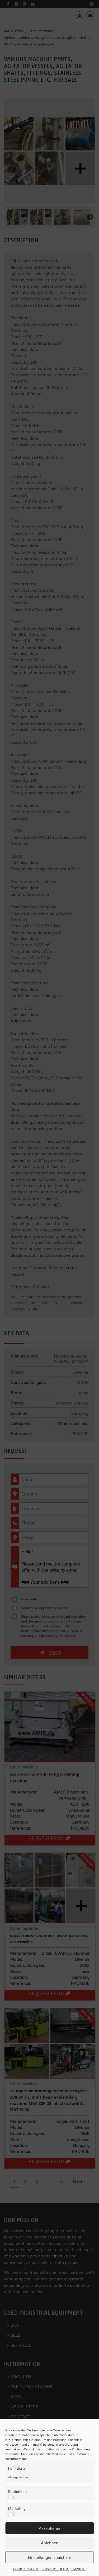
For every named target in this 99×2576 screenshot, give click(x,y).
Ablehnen (49, 2542)
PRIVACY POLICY (55, 2569)
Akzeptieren (49, 2528)
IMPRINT (78, 2569)
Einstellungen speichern (49, 2557)
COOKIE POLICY (26, 2569)
